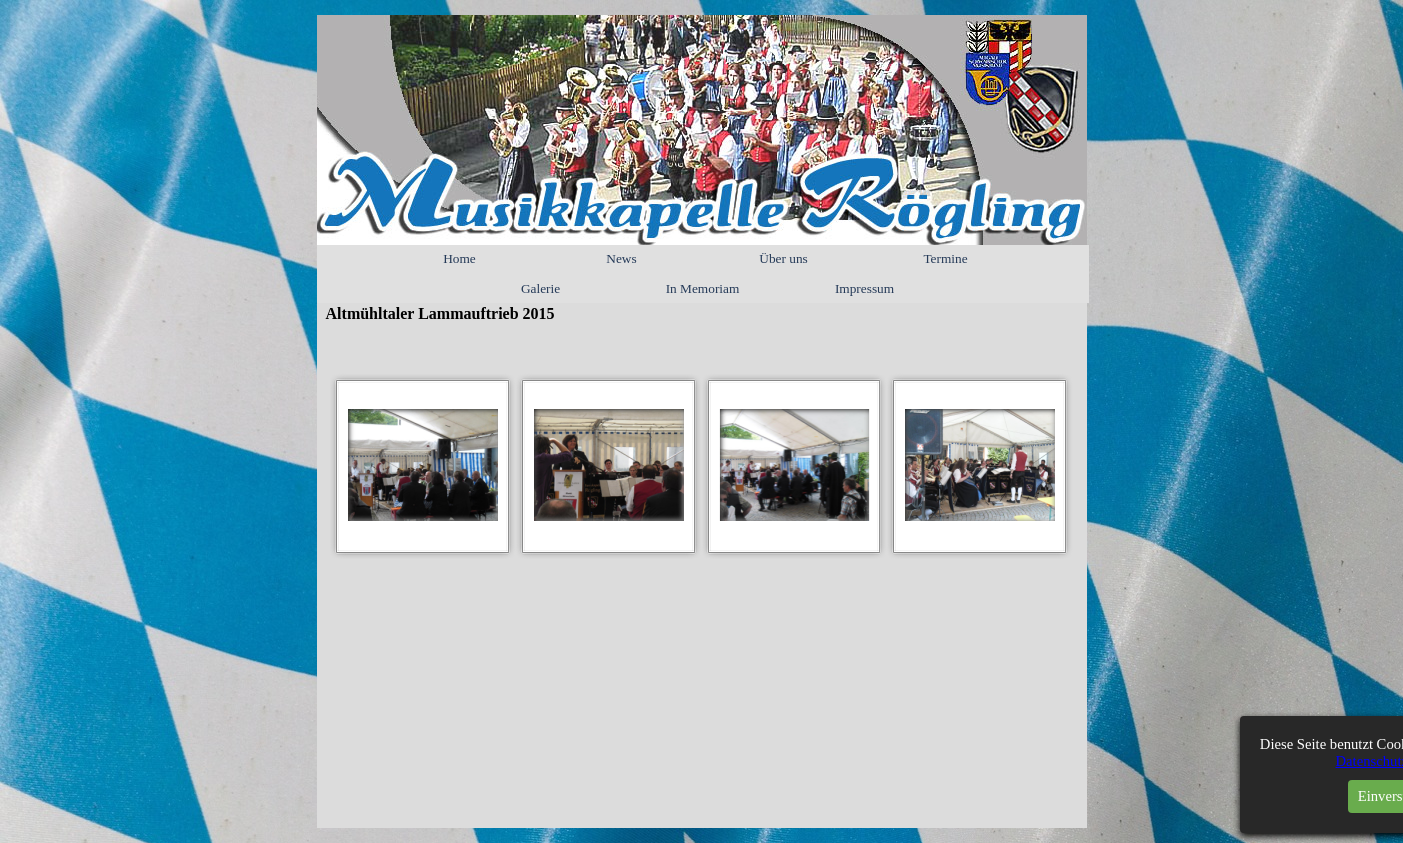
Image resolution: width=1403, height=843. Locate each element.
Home (459, 258)
